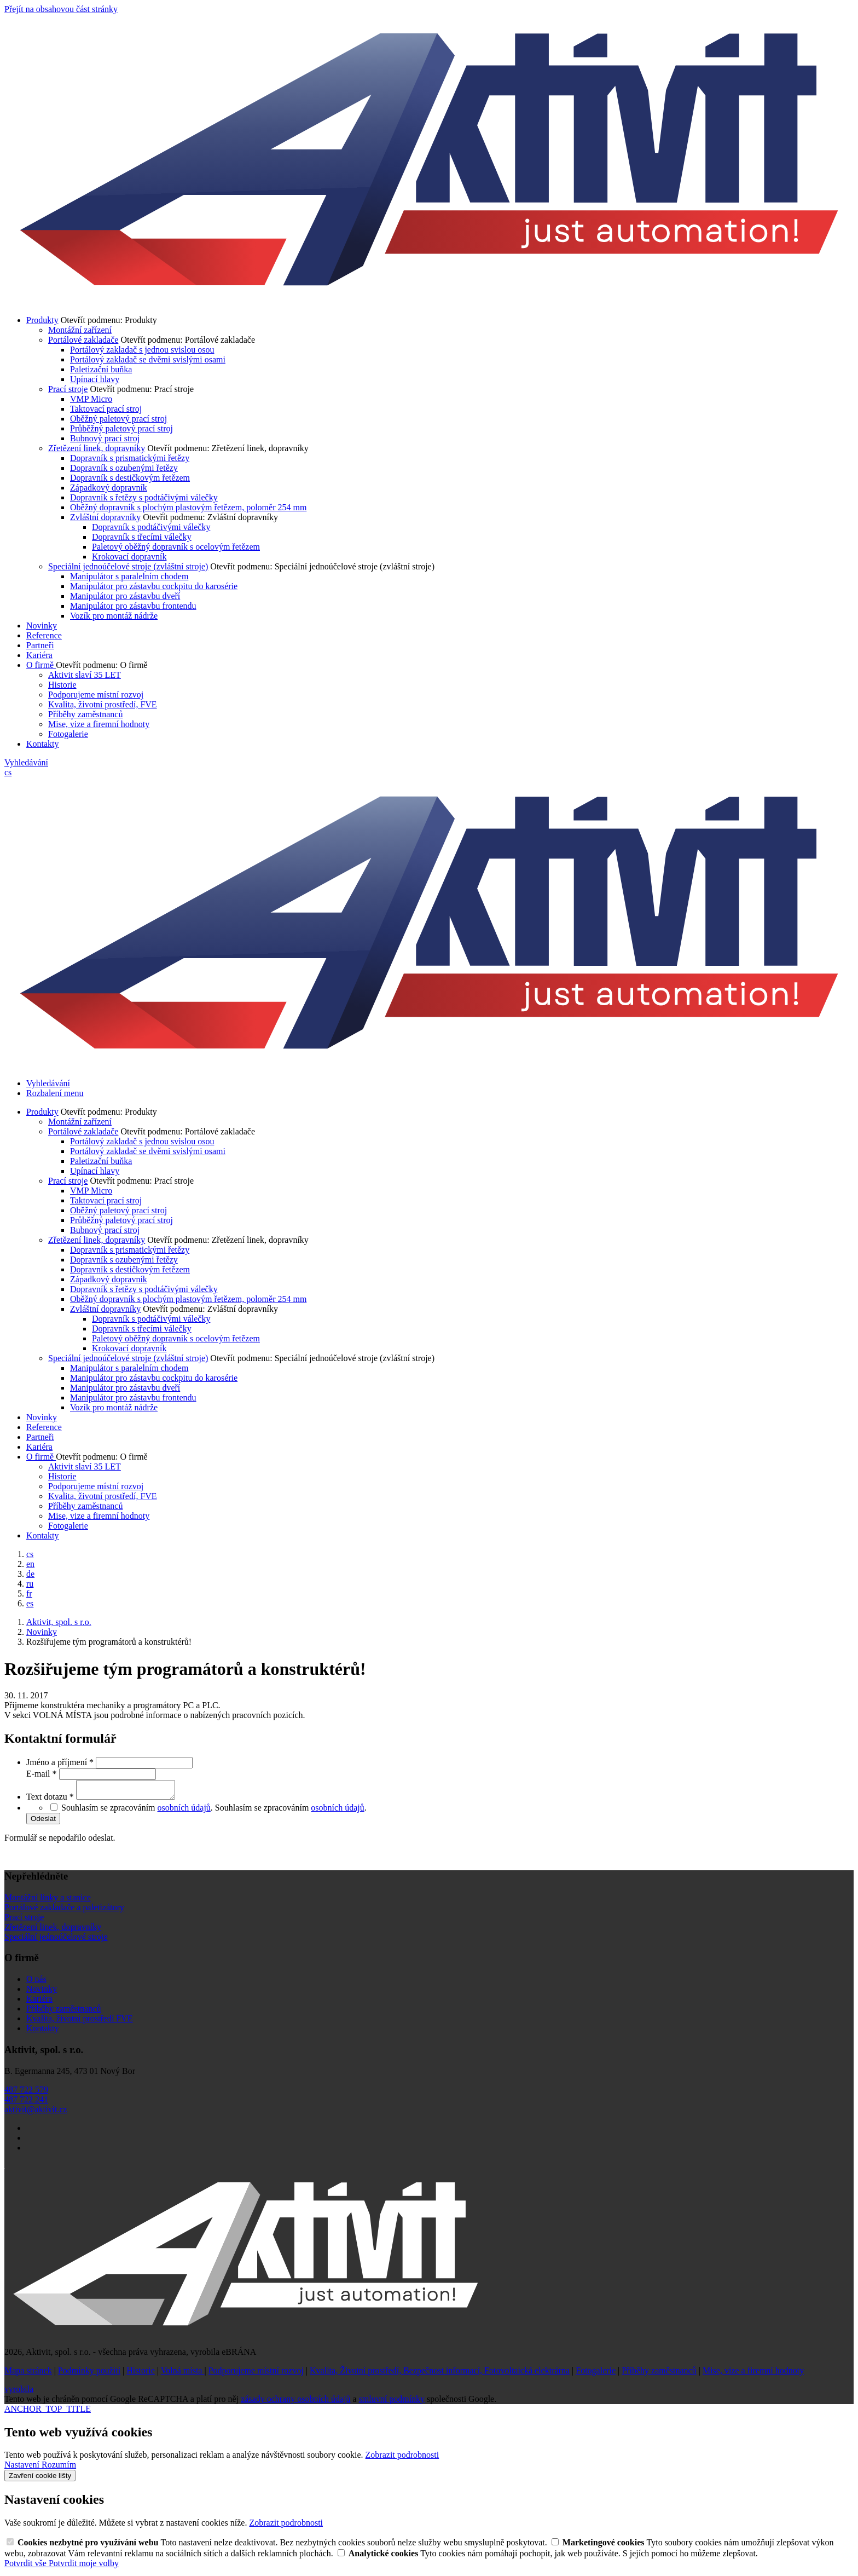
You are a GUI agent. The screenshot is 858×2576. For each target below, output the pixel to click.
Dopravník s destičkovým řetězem (130, 477)
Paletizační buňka (101, 369)
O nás (36, 1982)
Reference (44, 635)
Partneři (40, 645)
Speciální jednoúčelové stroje (55, 1940)
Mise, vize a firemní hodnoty (98, 724)
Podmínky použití (89, 2373)
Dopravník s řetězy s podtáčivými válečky (144, 497)
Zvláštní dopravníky (105, 517)
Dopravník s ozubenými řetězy (124, 467)
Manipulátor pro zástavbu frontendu (133, 605)
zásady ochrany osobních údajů (295, 2402)
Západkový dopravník (108, 487)
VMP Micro (91, 399)
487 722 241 (26, 2102)
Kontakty (42, 743)
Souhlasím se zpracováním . (291, 1811)
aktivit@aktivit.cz (35, 2112)
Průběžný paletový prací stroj (121, 428)
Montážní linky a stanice (47, 1900)
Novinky (41, 625)
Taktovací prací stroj (106, 408)
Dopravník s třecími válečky (142, 536)
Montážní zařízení (80, 330)
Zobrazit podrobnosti (402, 2458)
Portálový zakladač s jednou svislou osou (142, 349)
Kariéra (39, 655)
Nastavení (23, 2468)
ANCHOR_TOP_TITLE (47, 2412)
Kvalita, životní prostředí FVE (79, 2021)
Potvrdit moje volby (84, 2566)
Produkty (42, 320)
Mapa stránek (28, 2373)
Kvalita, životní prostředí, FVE (102, 704)
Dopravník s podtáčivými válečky (151, 527)
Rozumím (59, 2468)
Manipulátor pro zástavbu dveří (125, 596)
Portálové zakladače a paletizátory (64, 1910)
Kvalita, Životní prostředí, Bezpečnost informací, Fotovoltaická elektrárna (440, 2373)
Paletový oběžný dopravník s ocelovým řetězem (176, 546)
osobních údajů (184, 1811)
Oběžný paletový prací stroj (118, 418)
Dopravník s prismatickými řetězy (129, 458)
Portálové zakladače (83, 339)
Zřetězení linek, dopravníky (96, 448)
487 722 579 (26, 2092)
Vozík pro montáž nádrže (114, 615)
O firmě (41, 665)
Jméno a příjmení (61, 1762)
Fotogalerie (68, 734)
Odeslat (43, 1822)
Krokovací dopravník (129, 556)
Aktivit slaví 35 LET (84, 674)
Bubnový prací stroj (105, 438)
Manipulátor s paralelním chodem (129, 576)
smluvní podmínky (392, 2402)
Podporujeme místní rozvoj (95, 694)
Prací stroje (68, 389)
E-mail (42, 1773)
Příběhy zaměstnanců (85, 714)
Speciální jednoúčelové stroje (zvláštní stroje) (128, 566)
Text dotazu (51, 1800)
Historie (62, 684)
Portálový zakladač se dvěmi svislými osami (147, 359)
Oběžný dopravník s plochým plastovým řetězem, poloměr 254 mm (188, 507)
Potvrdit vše (26, 2566)
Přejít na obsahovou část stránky (61, 9)
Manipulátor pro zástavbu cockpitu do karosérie (153, 586)
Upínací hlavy (94, 379)
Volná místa (183, 2373)
